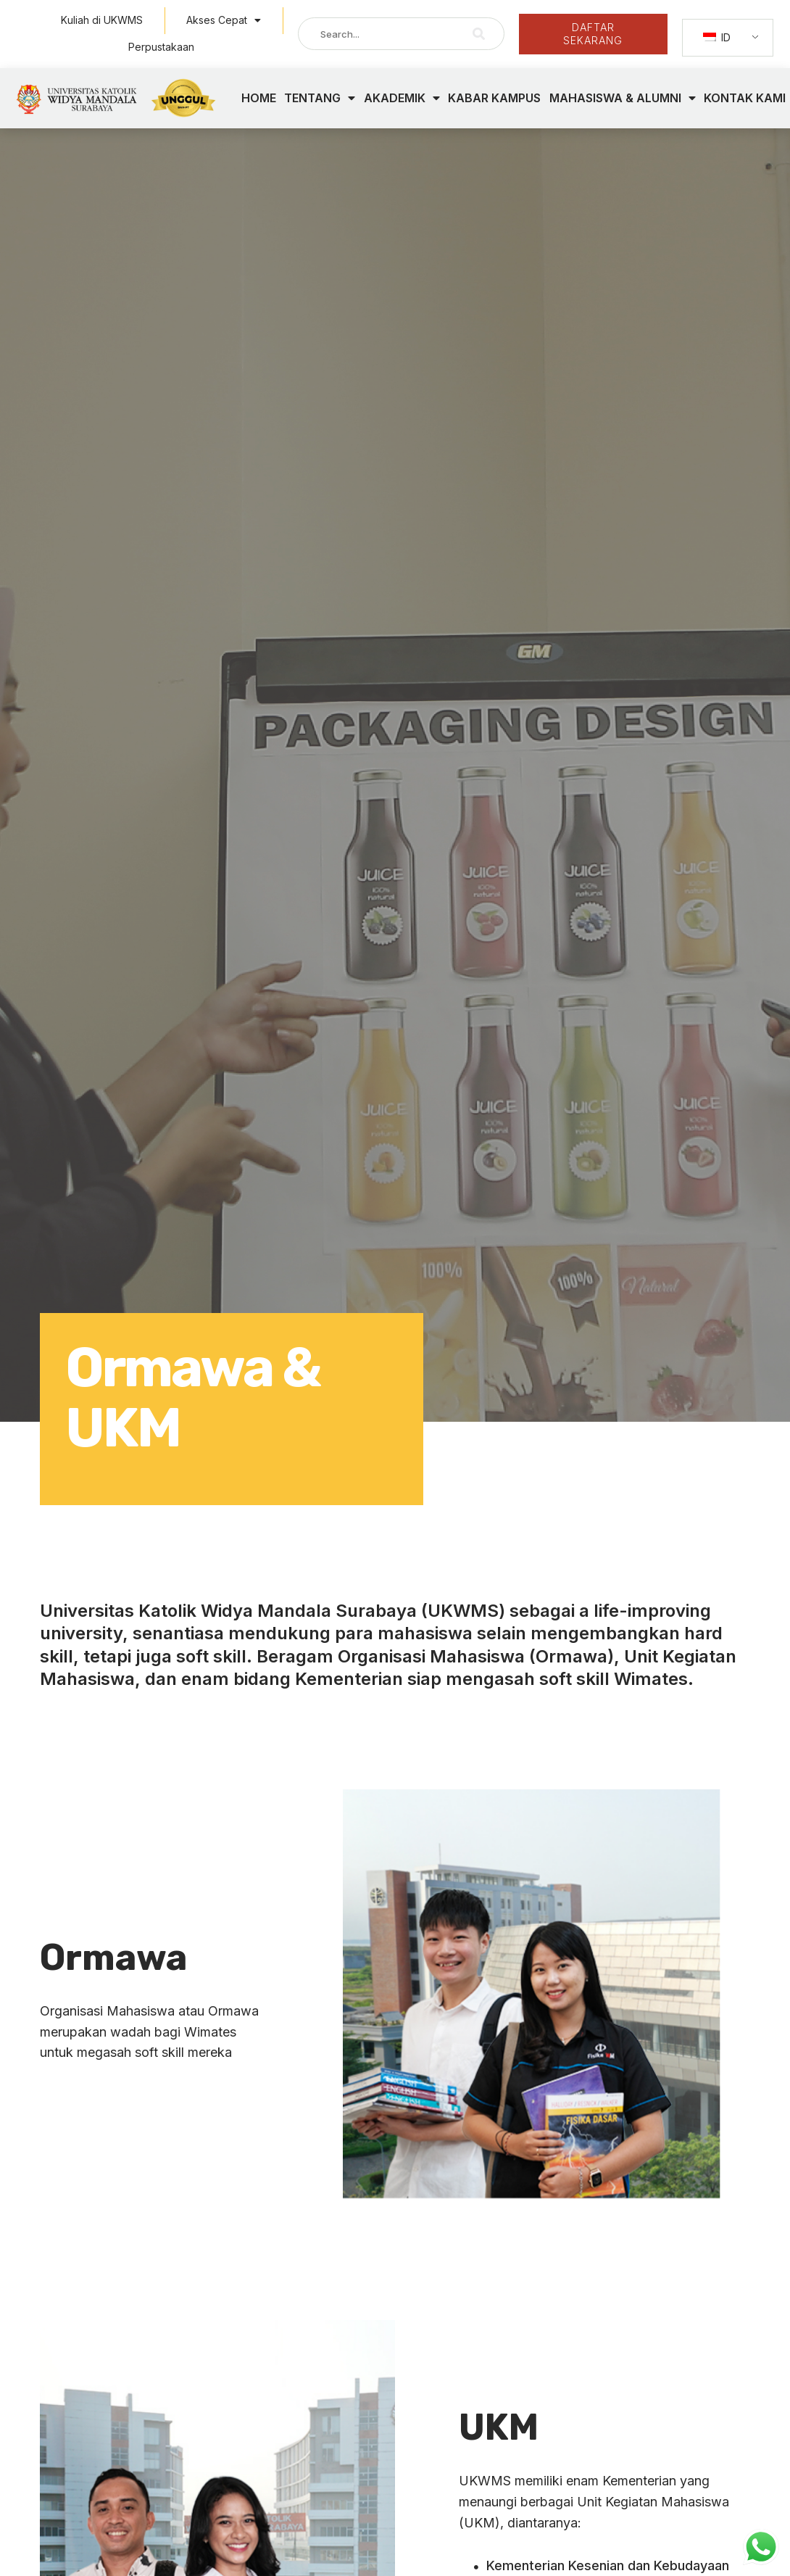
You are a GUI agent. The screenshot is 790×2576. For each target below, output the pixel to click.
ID (717, 37)
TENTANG (319, 98)
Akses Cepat (223, 20)
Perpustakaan (161, 47)
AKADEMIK (402, 98)
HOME (258, 98)
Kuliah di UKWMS (102, 20)
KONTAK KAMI (745, 98)
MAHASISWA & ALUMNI (622, 98)
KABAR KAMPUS (494, 98)
